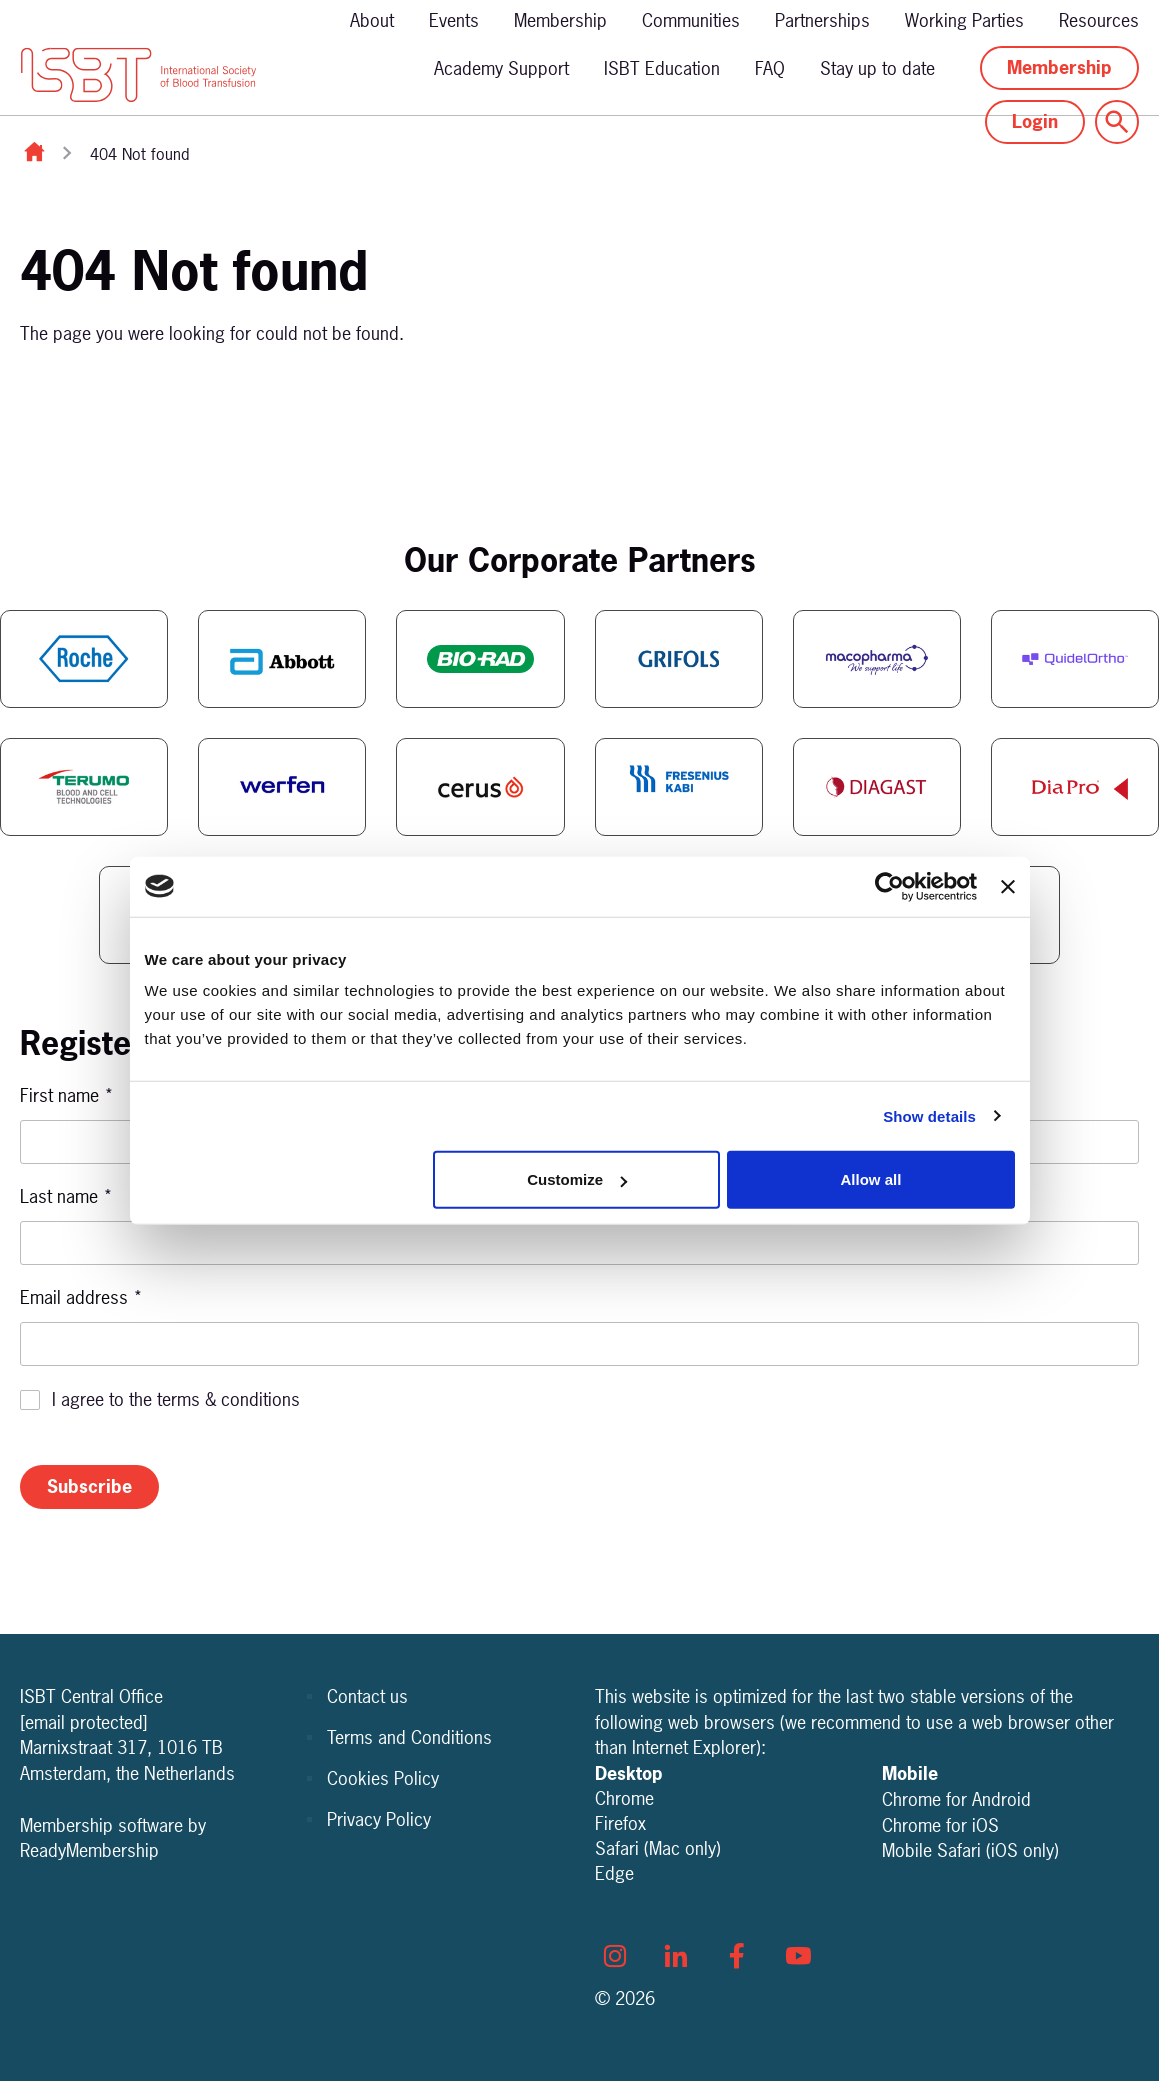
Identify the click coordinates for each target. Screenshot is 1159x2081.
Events (454, 20)
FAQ (770, 68)
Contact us (367, 1696)
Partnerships (822, 20)
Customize (577, 1179)
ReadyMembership (89, 1850)
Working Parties (964, 20)
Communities (691, 20)
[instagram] (615, 1956)
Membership (560, 20)
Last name (66, 1196)
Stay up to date (877, 68)
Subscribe (89, 1486)
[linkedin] (676, 1956)
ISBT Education (662, 68)
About (372, 20)
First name (67, 1095)
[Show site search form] (1117, 122)
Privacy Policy (379, 1819)
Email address (81, 1297)
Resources (1099, 20)
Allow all (871, 1179)
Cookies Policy (383, 1778)
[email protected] (84, 1722)
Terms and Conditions (409, 1737)
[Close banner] (1008, 886)
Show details (929, 1115)
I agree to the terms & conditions (176, 1399)
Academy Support (501, 68)
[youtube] (798, 1956)
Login (1035, 121)
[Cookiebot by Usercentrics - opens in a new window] (889, 886)
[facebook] (737, 1956)
